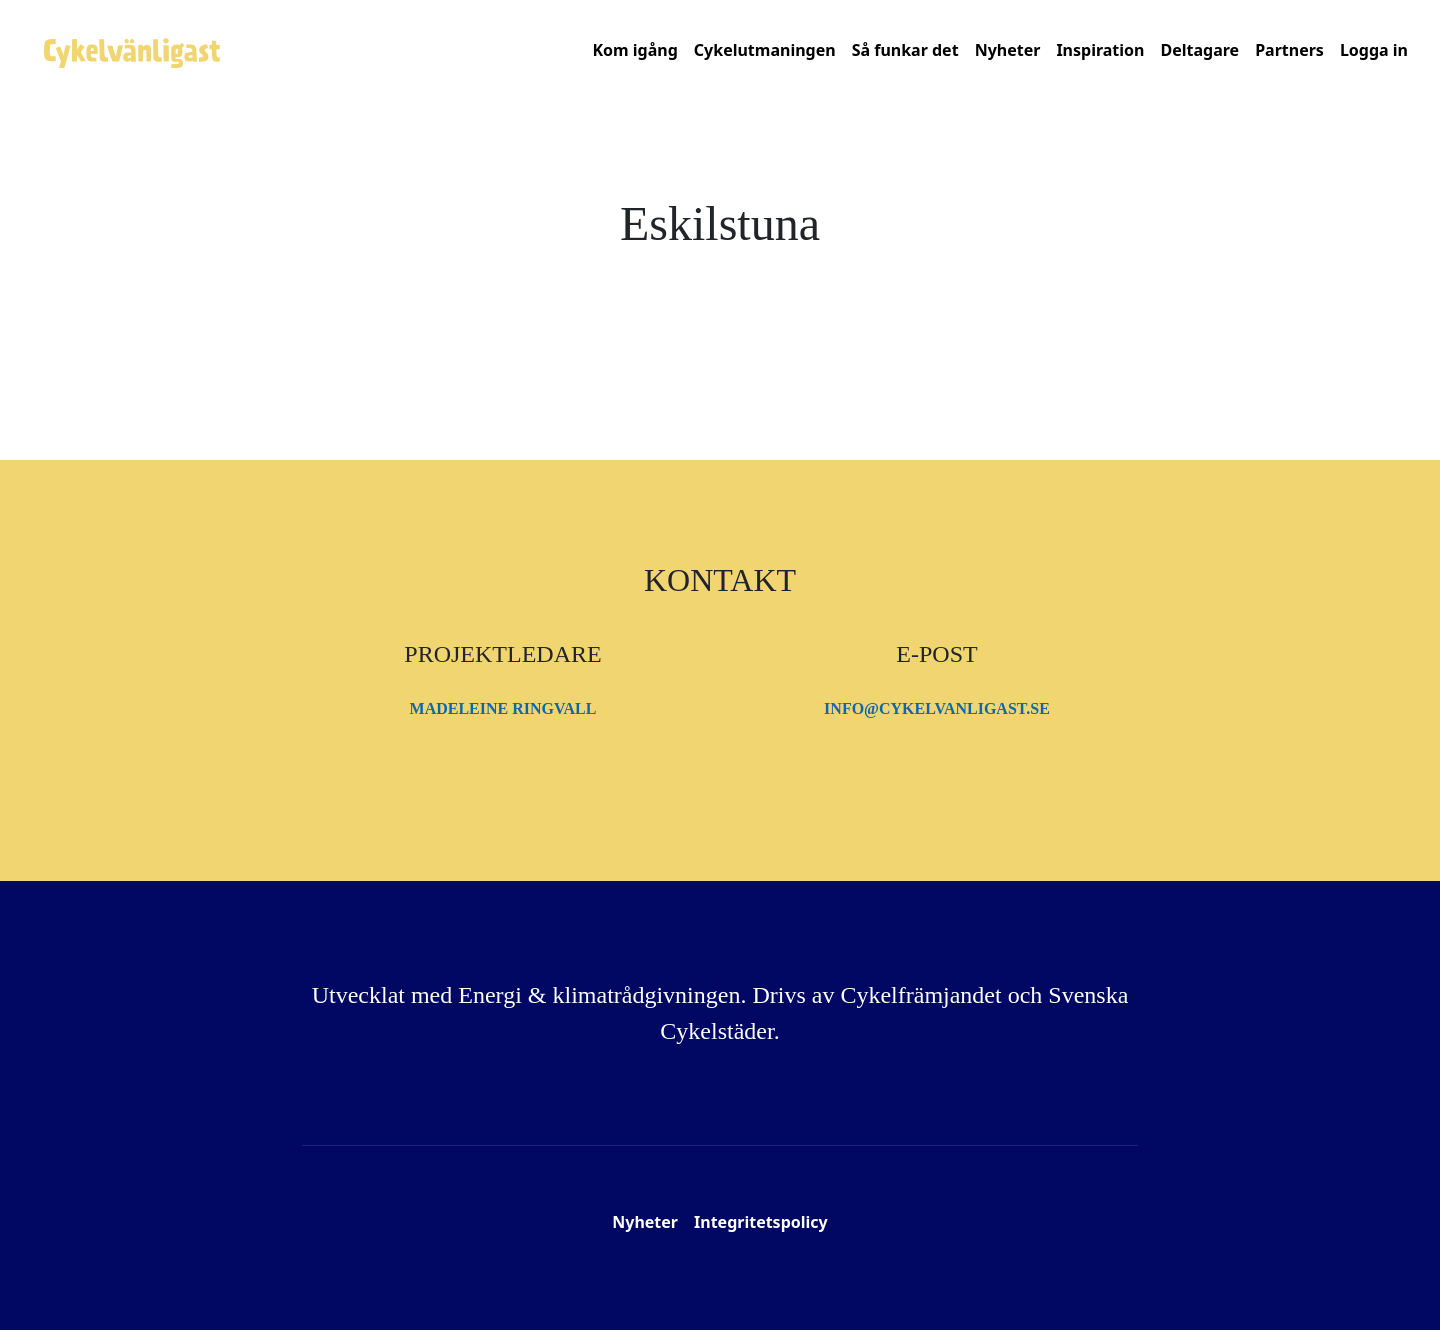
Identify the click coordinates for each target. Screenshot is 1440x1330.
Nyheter (1008, 50)
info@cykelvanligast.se (937, 708)
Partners (1289, 50)
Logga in (1374, 50)
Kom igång (634, 50)
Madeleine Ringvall (503, 708)
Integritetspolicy (761, 1222)
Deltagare (1199, 50)
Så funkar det (905, 50)
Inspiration (1100, 50)
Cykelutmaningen (765, 50)
